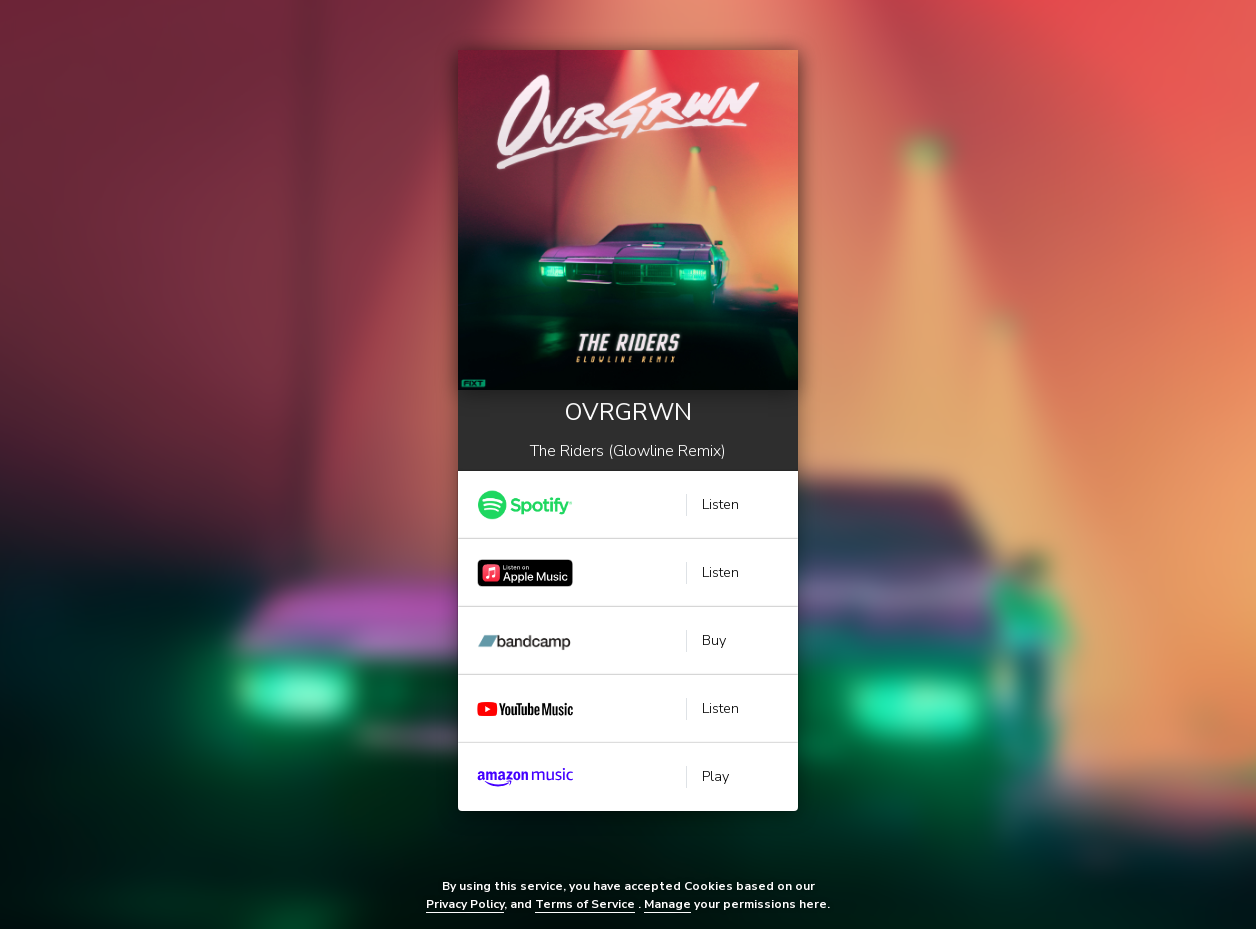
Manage (667, 904)
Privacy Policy (465, 904)
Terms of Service (585, 904)
